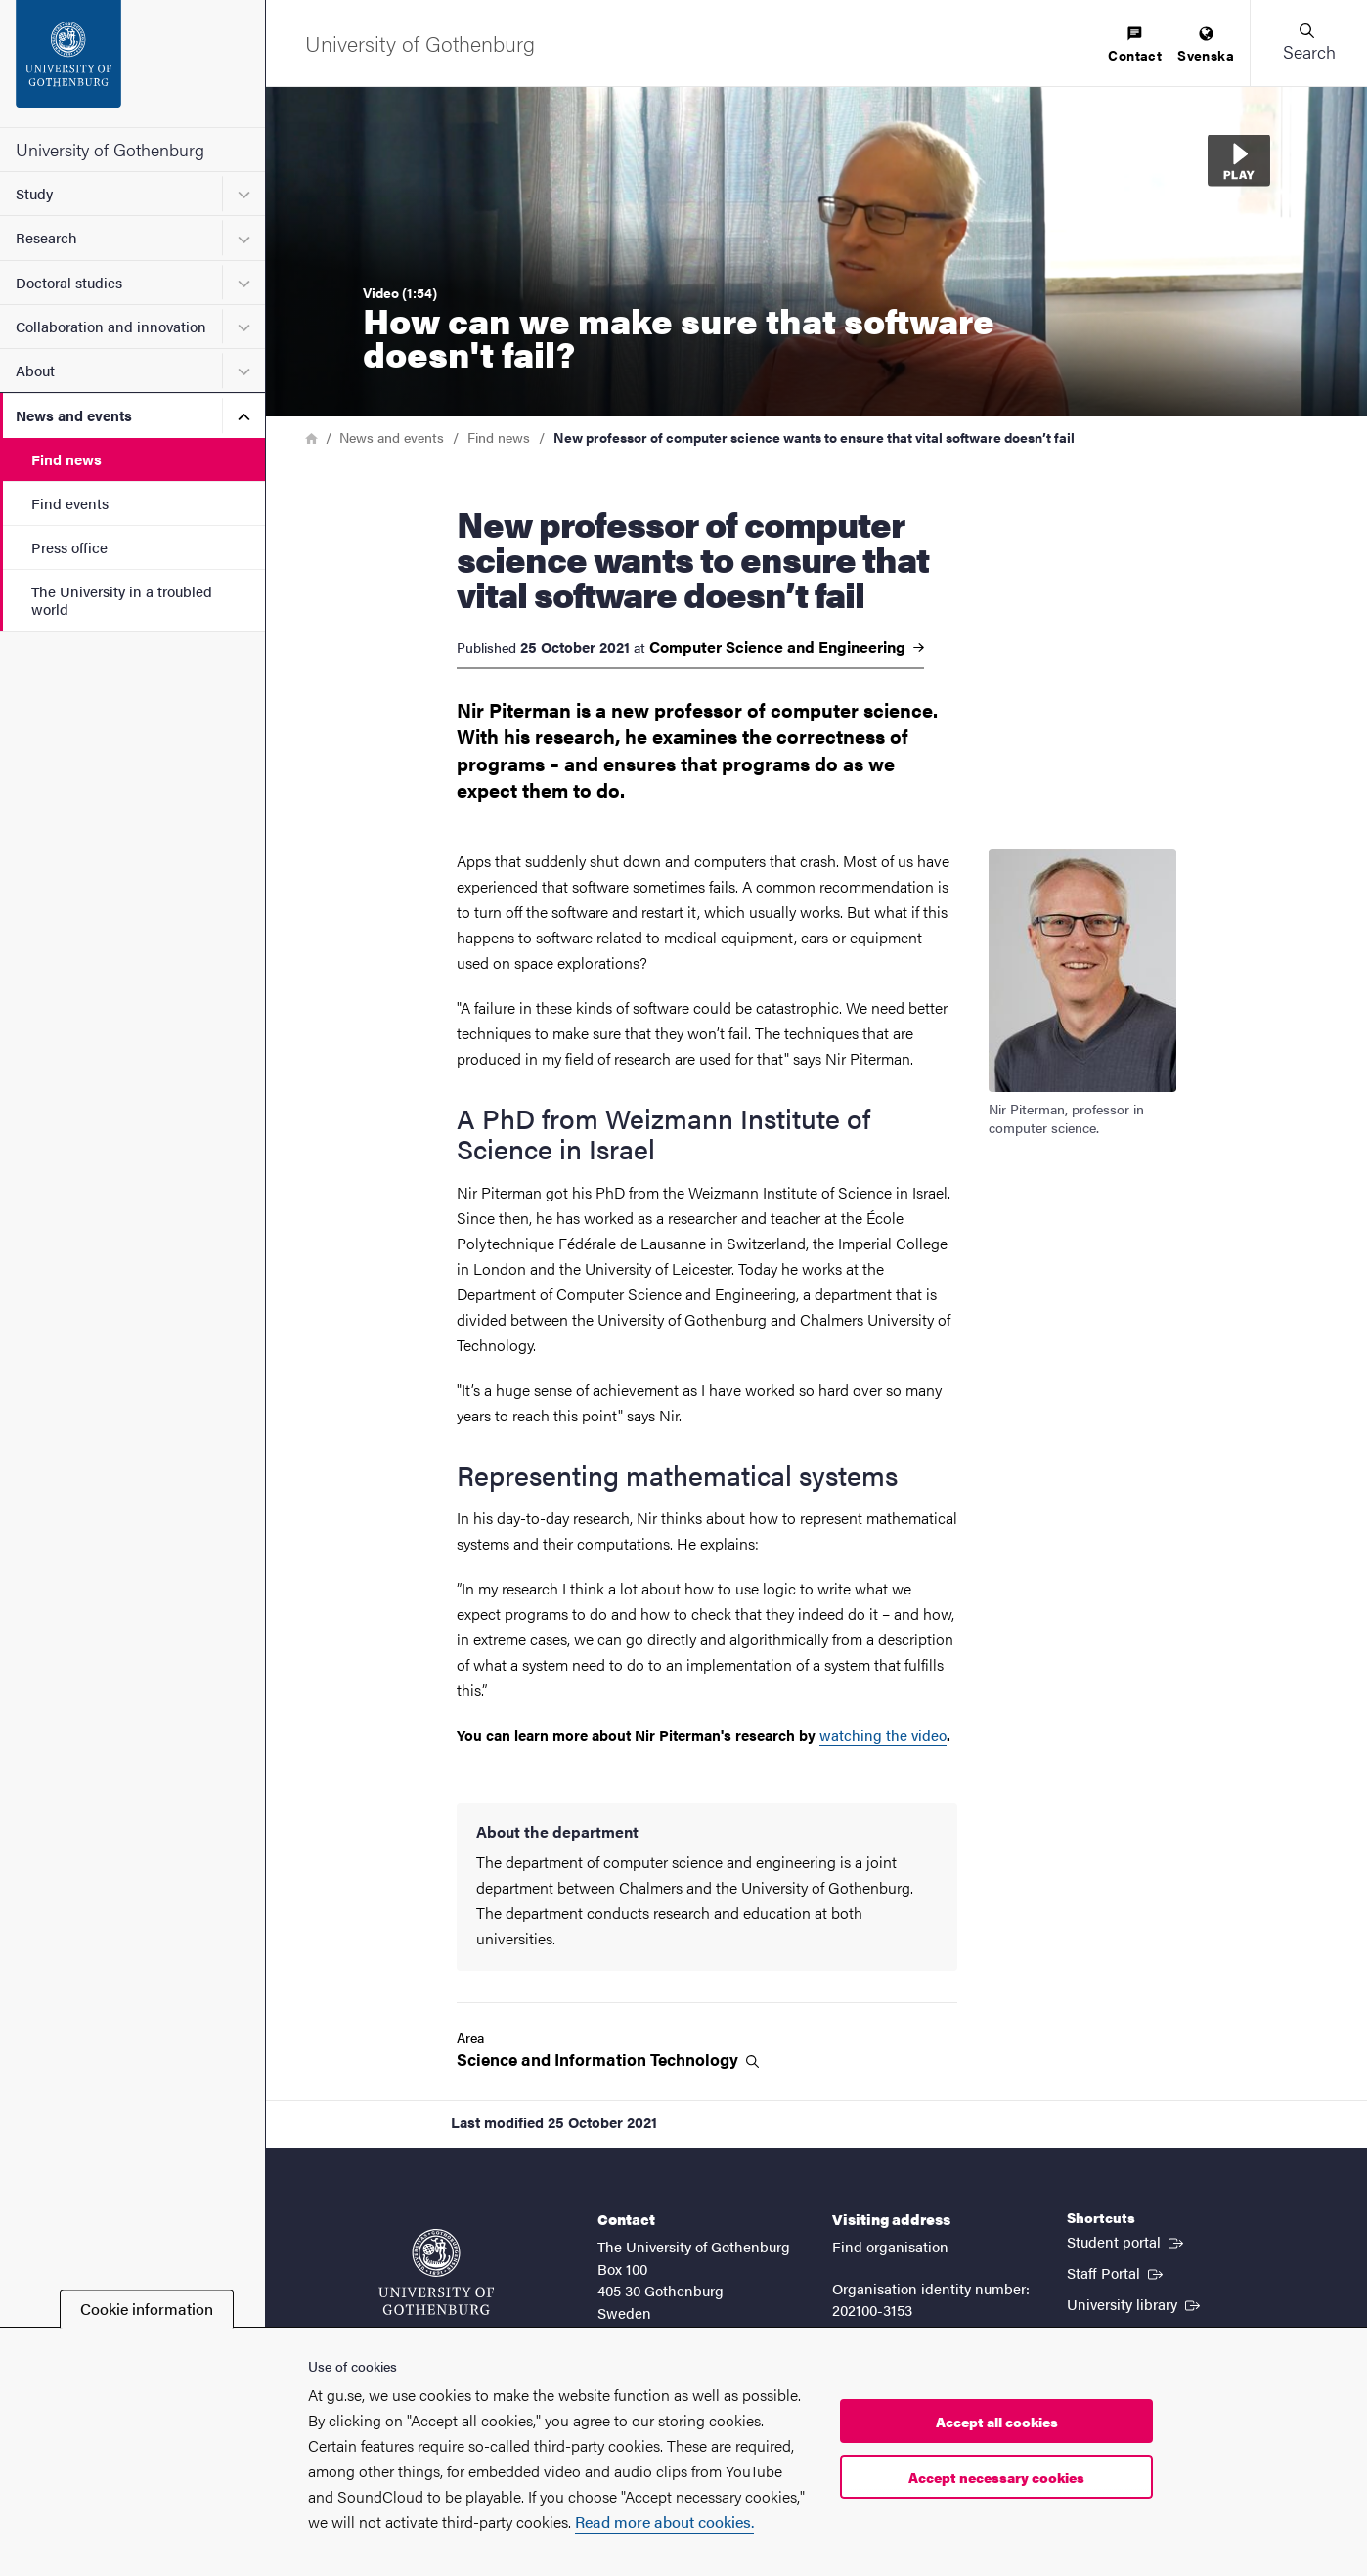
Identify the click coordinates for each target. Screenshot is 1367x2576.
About (35, 370)
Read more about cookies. (664, 2522)
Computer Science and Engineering (786, 647)
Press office (69, 547)
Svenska (1205, 45)
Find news (66, 459)
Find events (70, 503)
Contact (1135, 45)
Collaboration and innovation (111, 326)
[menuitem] (1134, 45)
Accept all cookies (997, 2421)
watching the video (883, 1735)
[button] (1308, 43)
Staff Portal (1117, 2272)
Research (46, 237)
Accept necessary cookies (996, 2477)
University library (1135, 2303)
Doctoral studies (69, 282)
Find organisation (890, 2246)
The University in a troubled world (121, 599)
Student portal (1127, 2240)
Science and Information (608, 2059)
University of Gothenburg (110, 149)
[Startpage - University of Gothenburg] (132, 63)
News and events (74, 415)
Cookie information (146, 2308)
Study (34, 193)
